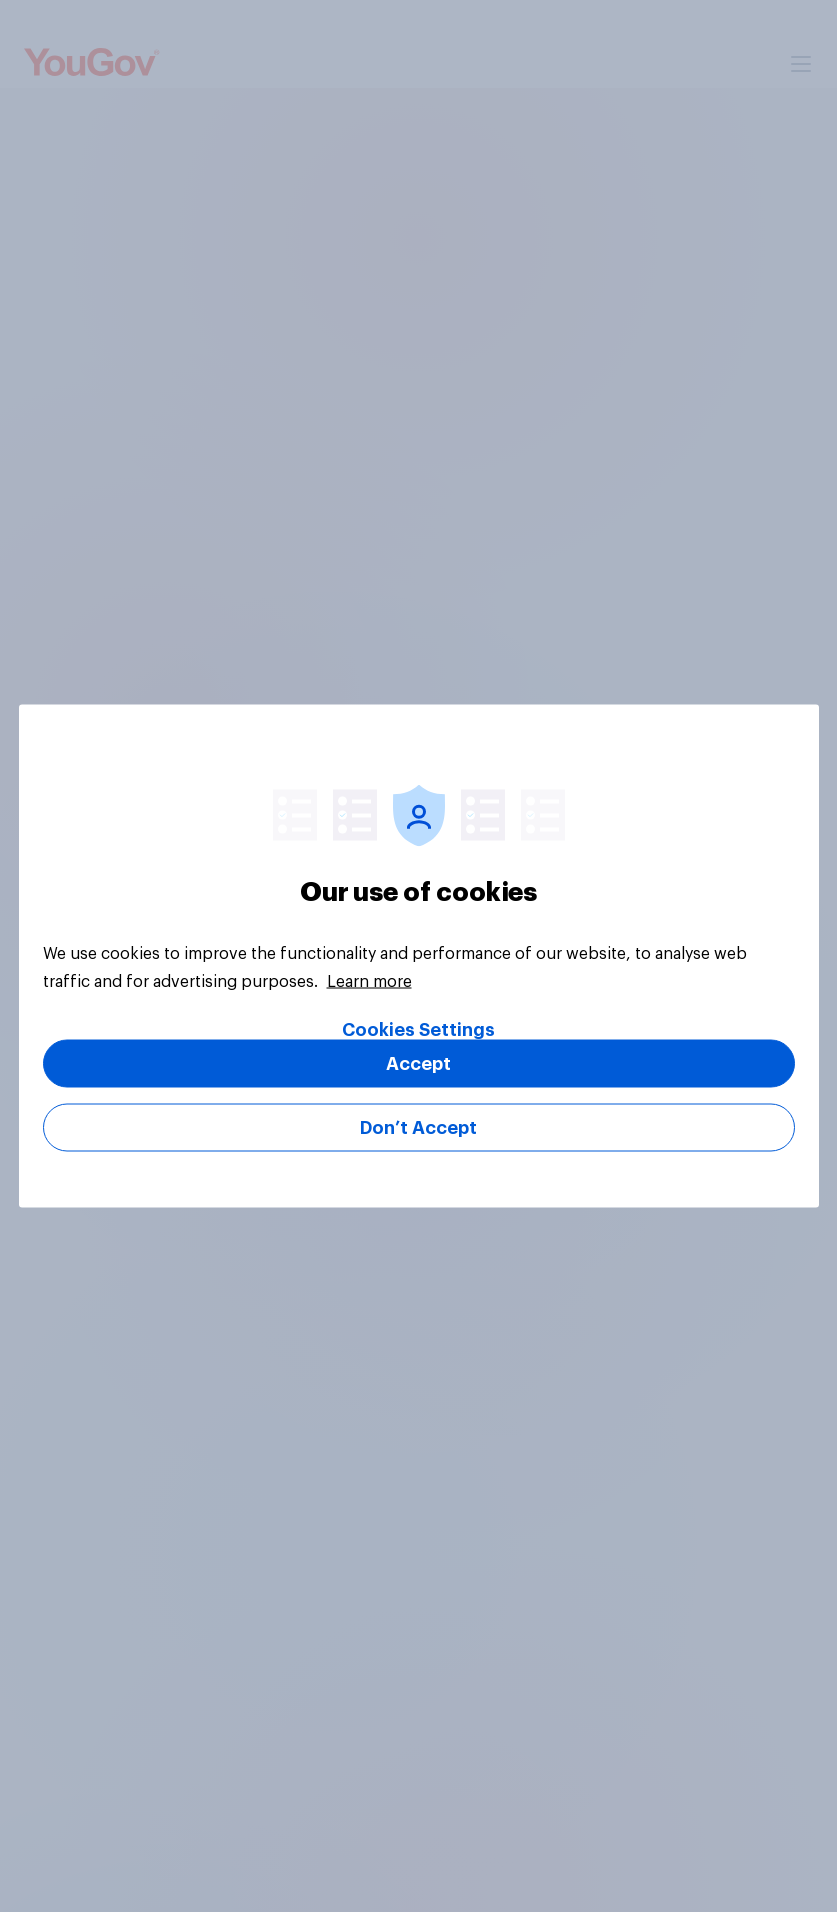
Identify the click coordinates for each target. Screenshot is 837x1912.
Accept (418, 1064)
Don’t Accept (418, 1128)
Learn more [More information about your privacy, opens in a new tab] (369, 982)
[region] (419, 956)
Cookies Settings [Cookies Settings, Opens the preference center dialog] (418, 1030)
